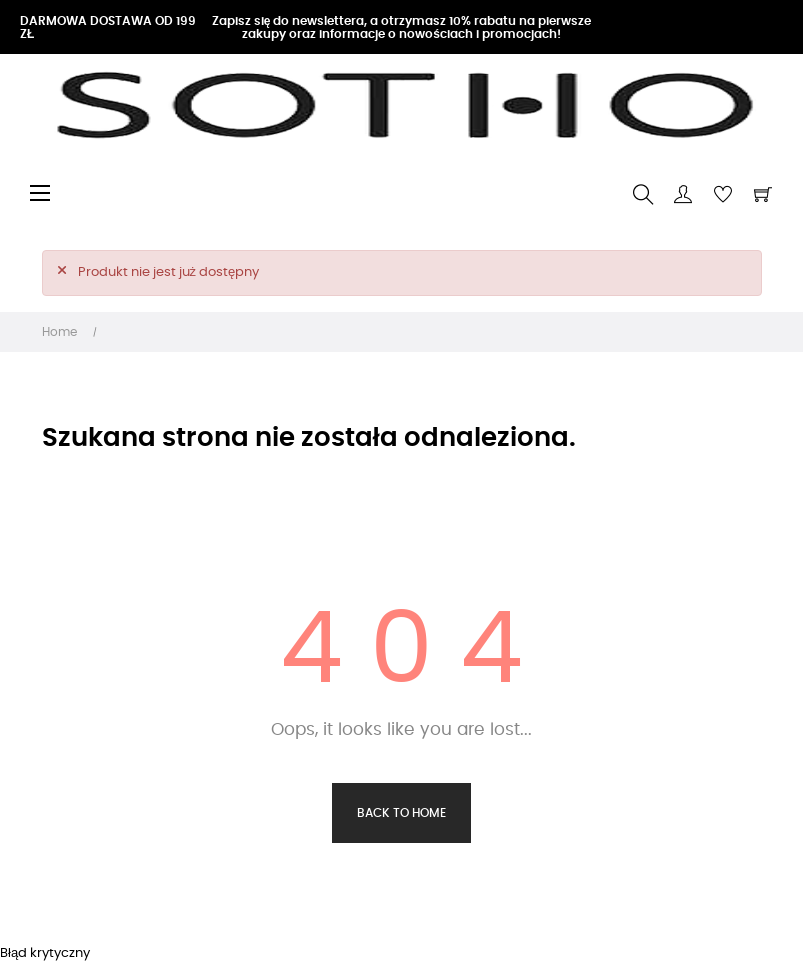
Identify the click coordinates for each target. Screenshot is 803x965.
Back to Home (401, 813)
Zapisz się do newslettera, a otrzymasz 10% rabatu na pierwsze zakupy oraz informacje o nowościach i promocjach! (402, 27)
